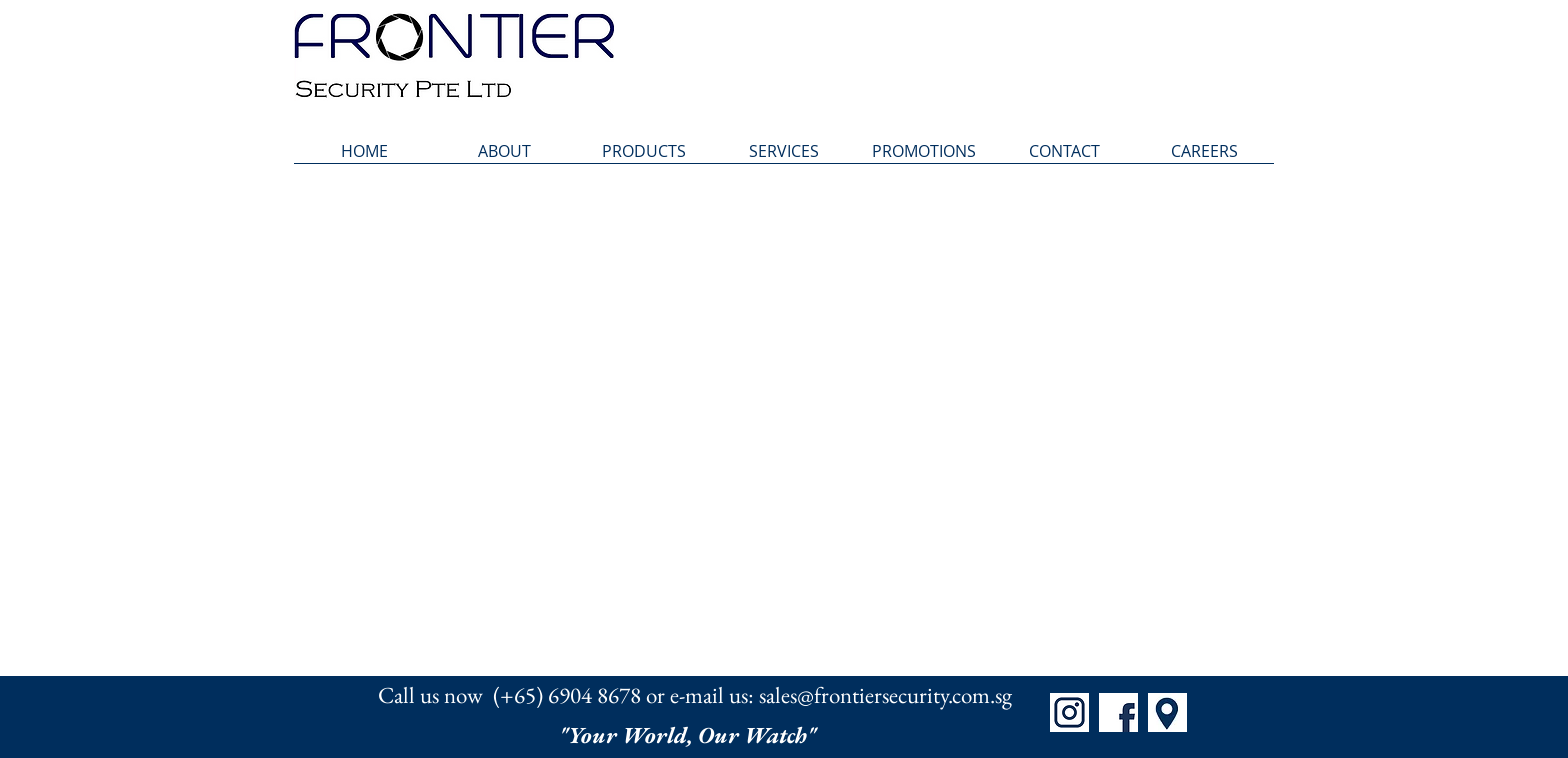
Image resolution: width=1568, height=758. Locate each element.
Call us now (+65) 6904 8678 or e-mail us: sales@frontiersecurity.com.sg (695, 695)
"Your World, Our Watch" (690, 735)
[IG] (1069, 712)
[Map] (1167, 712)
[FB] (1118, 712)
